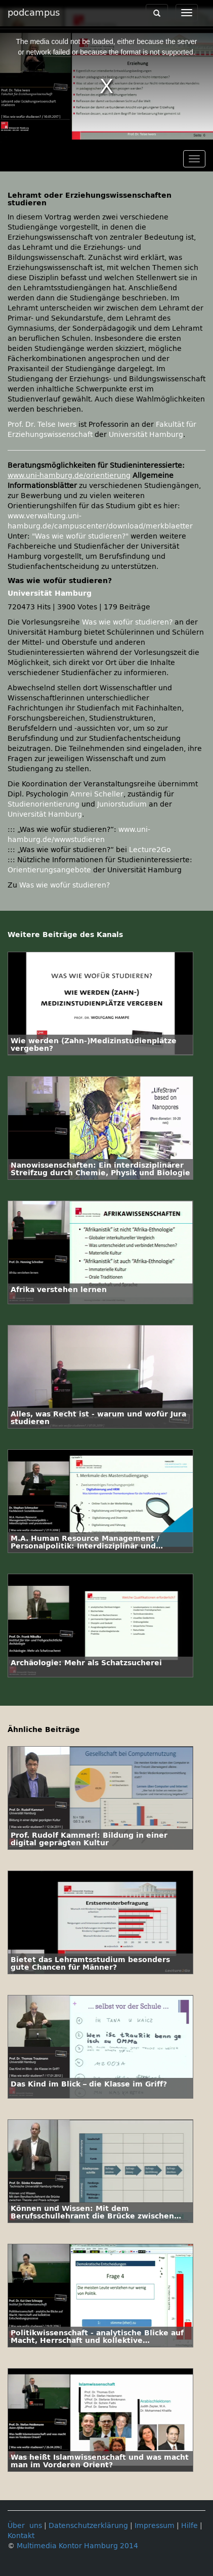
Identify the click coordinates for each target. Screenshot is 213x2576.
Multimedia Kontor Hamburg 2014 (77, 2546)
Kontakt (21, 2535)
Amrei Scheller (96, 794)
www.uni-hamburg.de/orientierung (69, 475)
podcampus (34, 12)
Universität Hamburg (146, 434)
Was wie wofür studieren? (127, 622)
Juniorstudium (122, 804)
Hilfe (189, 2525)
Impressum (155, 2525)
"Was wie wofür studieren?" (80, 536)
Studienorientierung (43, 804)
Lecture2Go (150, 850)
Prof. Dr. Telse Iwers (42, 424)
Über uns (25, 2525)
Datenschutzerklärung (88, 2525)
